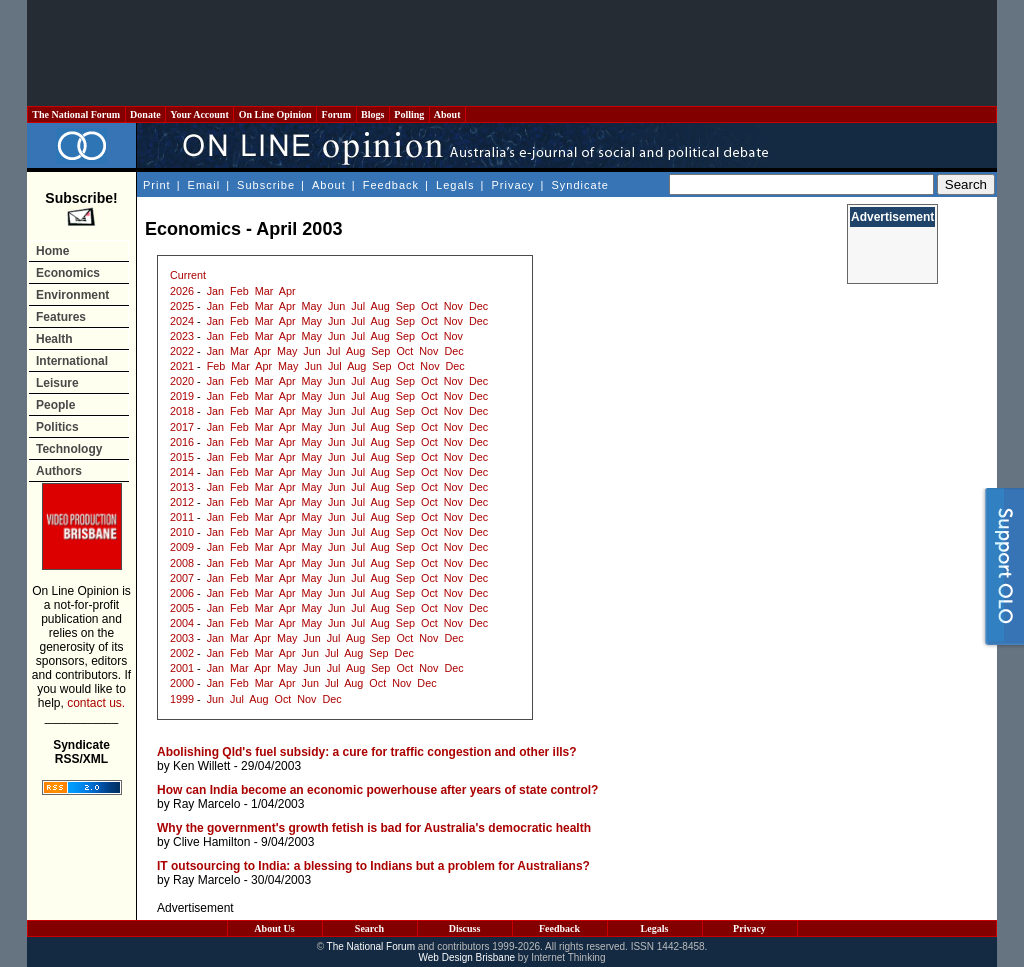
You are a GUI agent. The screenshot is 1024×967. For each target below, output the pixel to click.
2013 (182, 487)
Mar (264, 291)
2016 (182, 442)
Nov (453, 306)
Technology (69, 449)
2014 (182, 472)
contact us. (96, 703)
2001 (182, 668)
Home (52, 251)
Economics (68, 273)
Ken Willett (201, 766)
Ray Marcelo (206, 804)
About (447, 114)
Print (157, 185)
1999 (182, 699)
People (55, 405)
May (312, 306)
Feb (239, 291)
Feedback (391, 185)
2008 (182, 563)
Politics (57, 427)
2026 (182, 291)
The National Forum (76, 114)
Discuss (465, 928)
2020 (182, 381)
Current (188, 275)
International (72, 361)
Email (204, 185)
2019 (182, 396)
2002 (182, 653)
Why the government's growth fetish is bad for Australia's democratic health (374, 828)
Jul (358, 306)
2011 (182, 517)
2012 (182, 502)
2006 (182, 593)
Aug (380, 306)
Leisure (57, 383)
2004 (182, 623)
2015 (182, 457)
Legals (455, 185)
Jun (336, 306)
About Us (274, 928)
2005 (182, 608)
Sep (405, 306)
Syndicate (580, 185)
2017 (182, 427)
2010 (182, 532)
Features (61, 317)
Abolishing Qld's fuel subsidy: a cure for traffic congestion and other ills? (367, 752)
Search (369, 928)
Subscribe (266, 185)
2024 (182, 321)
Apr (287, 291)
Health (54, 339)
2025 (182, 306)
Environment (72, 295)
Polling (409, 114)
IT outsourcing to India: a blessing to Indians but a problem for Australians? (373, 866)
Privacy (512, 185)
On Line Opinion (275, 114)
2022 (182, 351)
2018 (182, 411)
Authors (59, 471)
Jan (215, 291)
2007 (182, 578)
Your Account (199, 114)
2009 (182, 547)
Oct (429, 306)
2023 (182, 336)
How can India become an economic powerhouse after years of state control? (377, 790)
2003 (182, 638)
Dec (478, 306)
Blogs (373, 114)
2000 (182, 683)
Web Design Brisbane (467, 957)
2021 (182, 366)
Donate (146, 114)
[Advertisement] (512, 53)
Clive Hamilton (211, 842)
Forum (336, 114)
